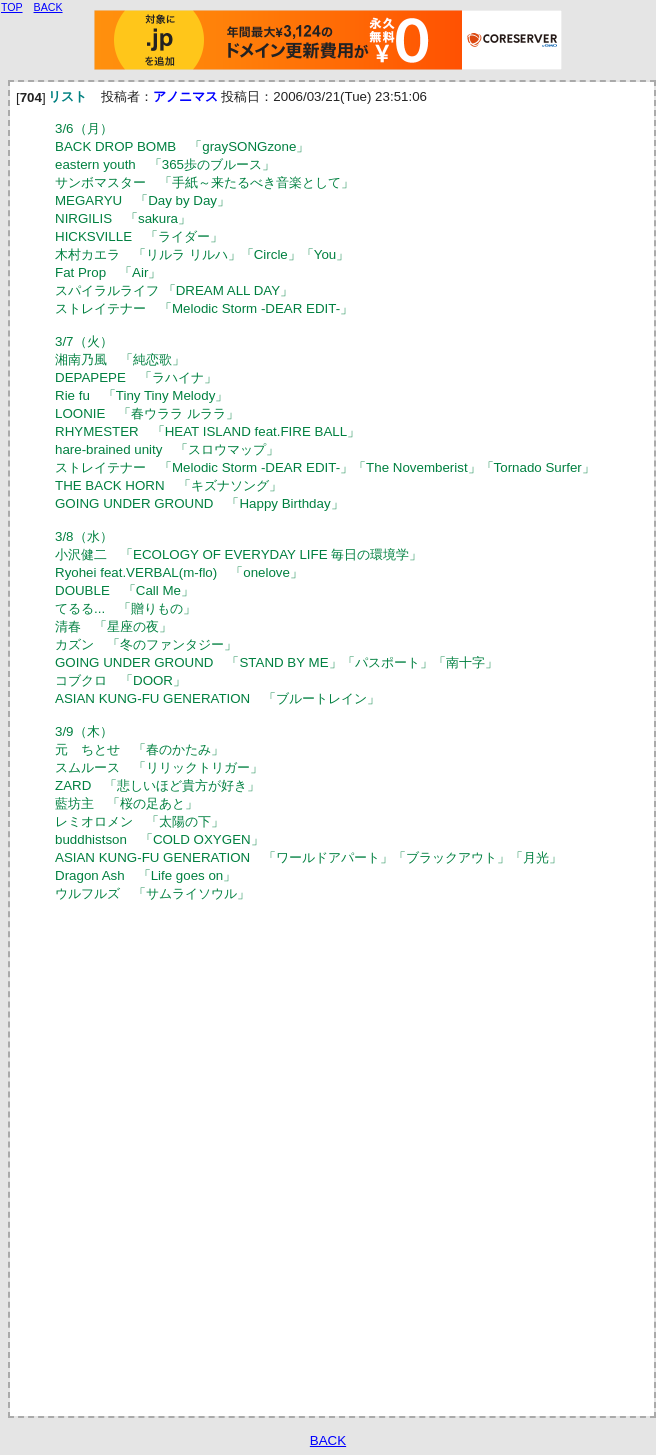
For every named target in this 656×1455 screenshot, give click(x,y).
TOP (12, 7)
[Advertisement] (239, 1157)
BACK (328, 1440)
